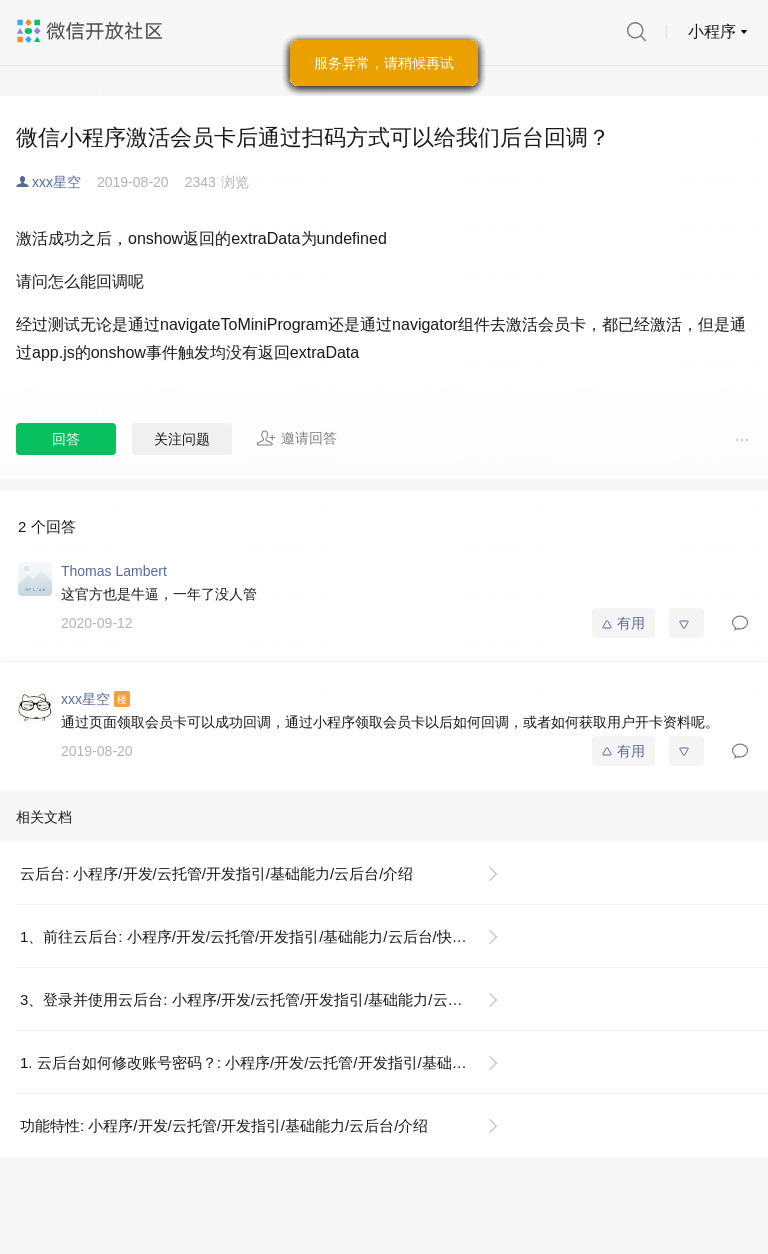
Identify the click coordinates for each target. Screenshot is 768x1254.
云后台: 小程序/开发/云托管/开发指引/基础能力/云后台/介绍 (216, 873)
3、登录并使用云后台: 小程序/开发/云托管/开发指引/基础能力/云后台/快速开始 (267, 999)
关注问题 (182, 439)
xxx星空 (56, 182)
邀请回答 (296, 438)
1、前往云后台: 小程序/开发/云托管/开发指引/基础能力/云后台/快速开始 (258, 936)
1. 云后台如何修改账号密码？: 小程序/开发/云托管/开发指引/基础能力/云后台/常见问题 (267, 1062)
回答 (66, 439)
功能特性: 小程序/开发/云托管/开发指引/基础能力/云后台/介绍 (224, 1125)
